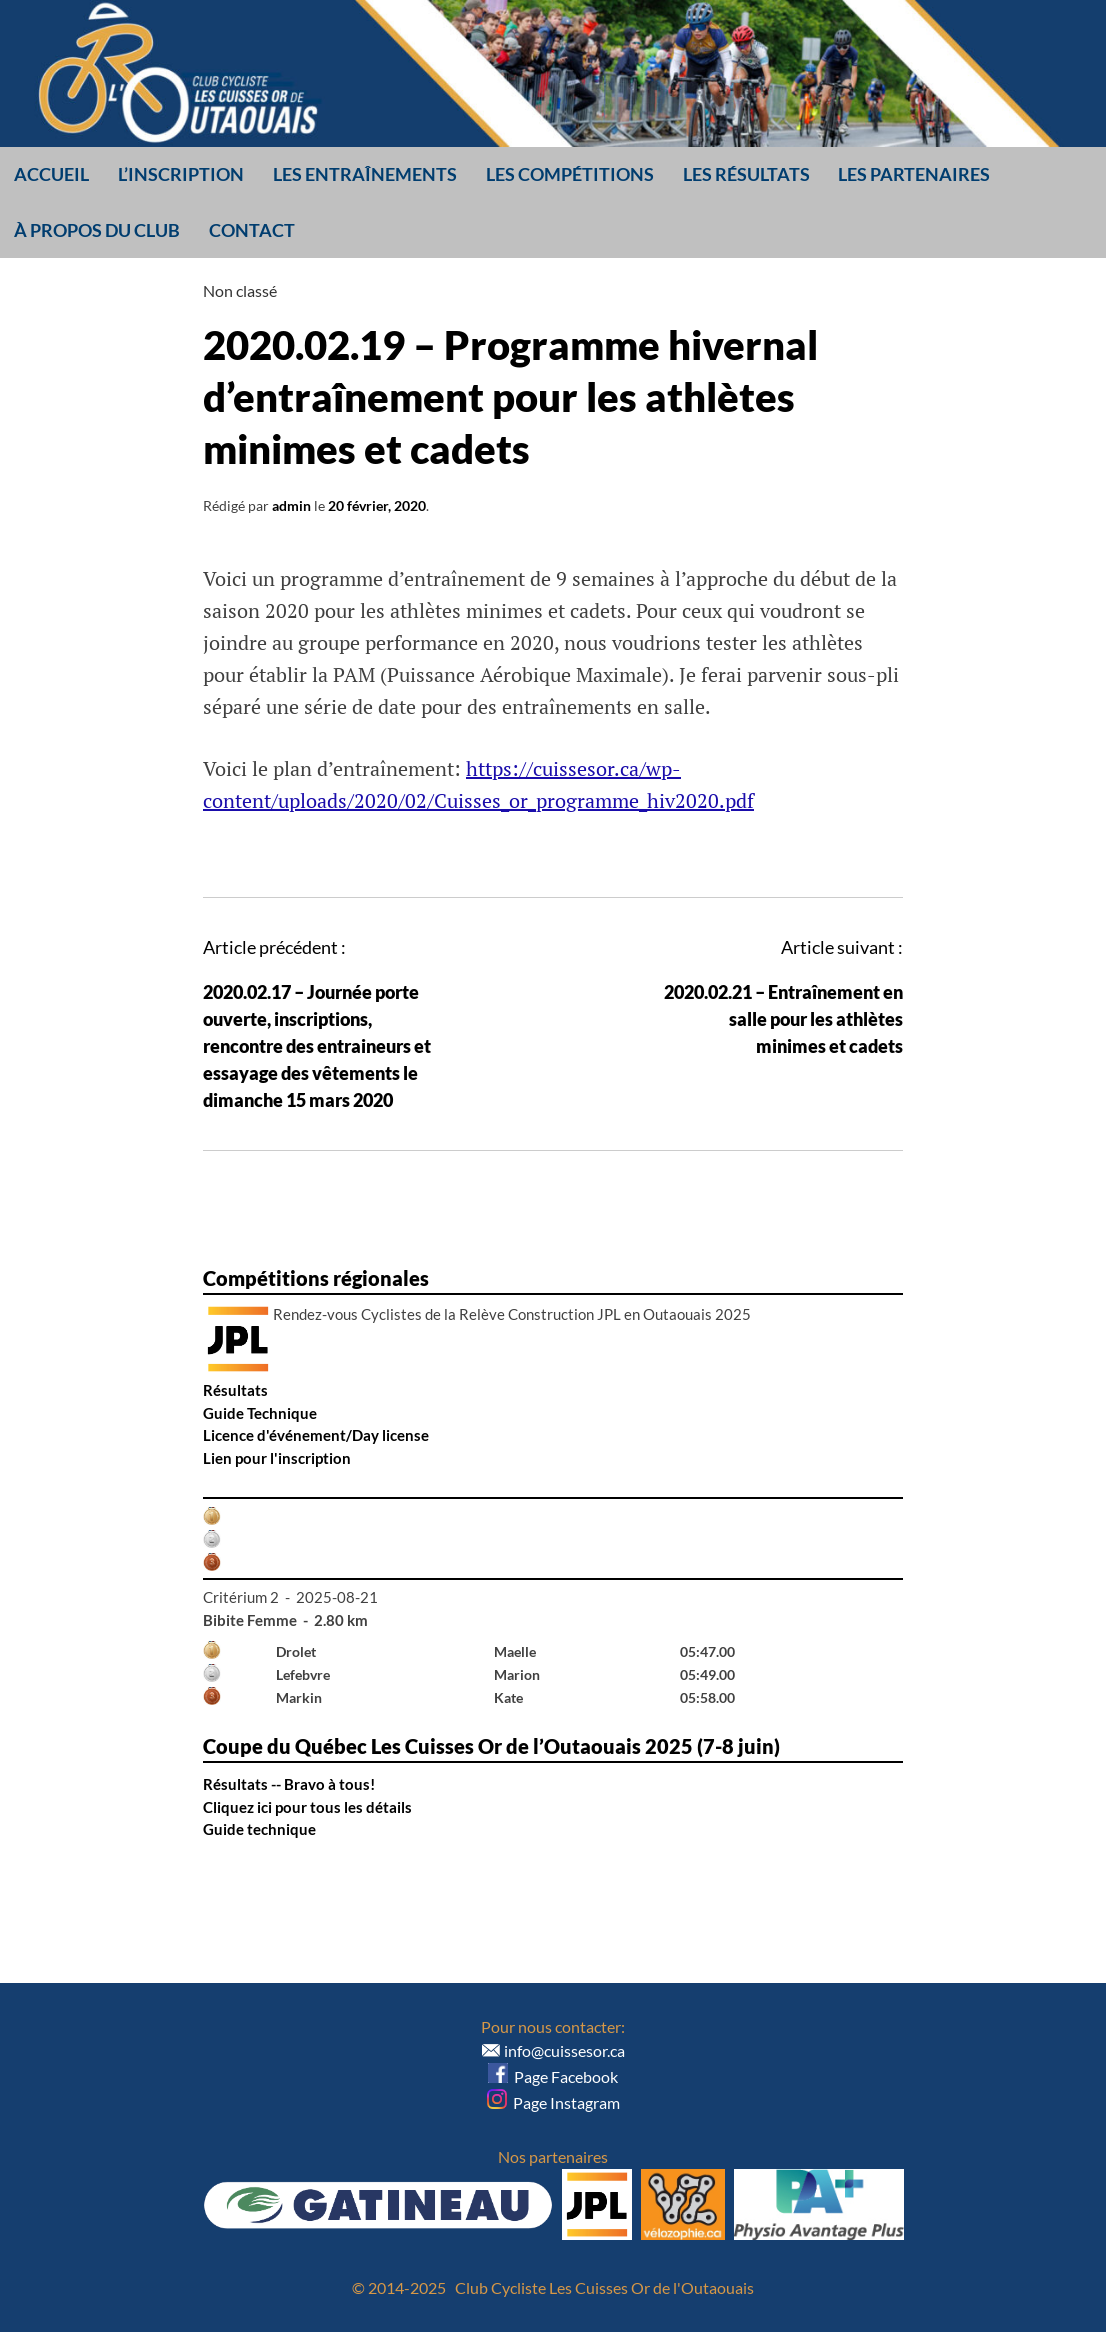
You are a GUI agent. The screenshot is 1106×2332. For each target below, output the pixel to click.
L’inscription (181, 174)
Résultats (235, 1390)
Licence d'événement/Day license (316, 1435)
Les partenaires (914, 174)
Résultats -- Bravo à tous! (289, 1784)
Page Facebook (553, 2076)
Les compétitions (570, 174)
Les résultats (746, 174)
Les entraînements (365, 174)
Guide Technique (260, 1413)
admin (291, 505)
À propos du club (97, 230)
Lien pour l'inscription (277, 1458)
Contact (252, 230)
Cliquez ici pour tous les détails (307, 1807)
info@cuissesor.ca (564, 2050)
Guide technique (259, 1829)
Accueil (51, 174)
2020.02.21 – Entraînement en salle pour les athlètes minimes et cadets (783, 1019)
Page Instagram (553, 2102)
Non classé (240, 290)
